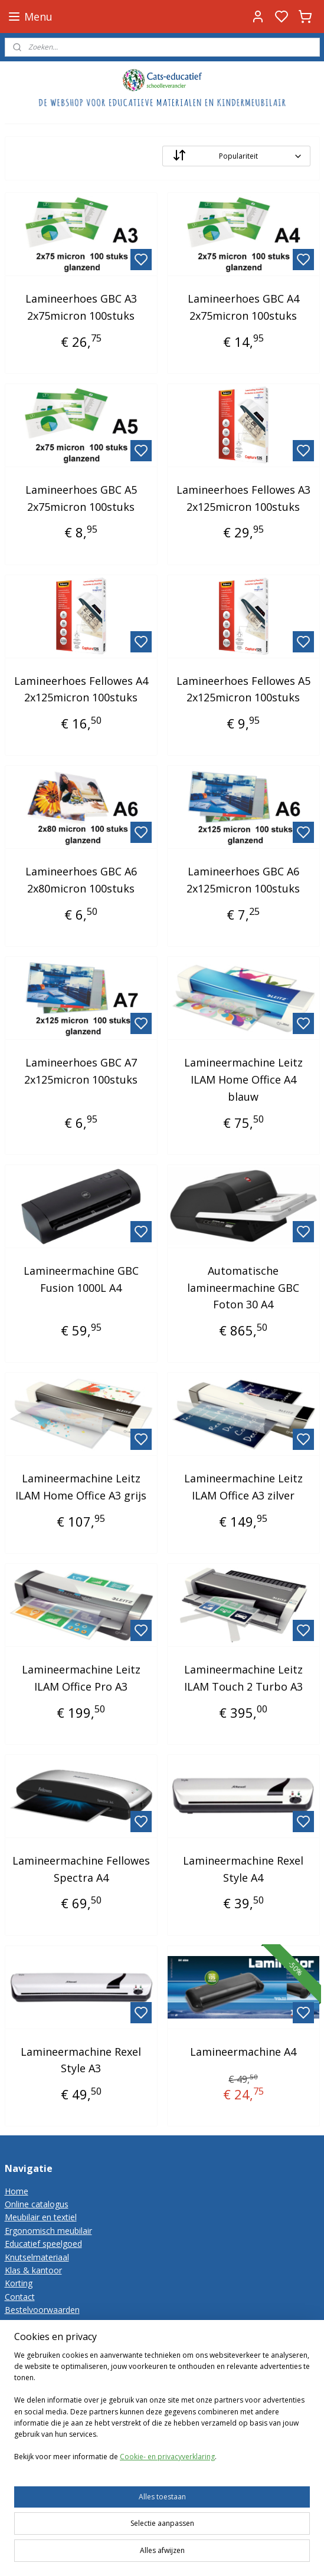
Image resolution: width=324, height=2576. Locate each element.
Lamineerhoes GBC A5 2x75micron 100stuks (81, 498)
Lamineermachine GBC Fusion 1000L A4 (81, 1279)
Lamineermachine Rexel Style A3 (81, 2059)
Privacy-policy (31, 2323)
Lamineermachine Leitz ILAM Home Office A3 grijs (80, 1486)
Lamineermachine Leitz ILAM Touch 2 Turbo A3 (243, 1678)
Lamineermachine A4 (243, 2051)
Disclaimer (25, 2336)
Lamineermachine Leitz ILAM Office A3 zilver (243, 1486)
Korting (18, 2283)
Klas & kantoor (33, 2270)
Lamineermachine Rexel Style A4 (243, 1869)
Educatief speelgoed (43, 2243)
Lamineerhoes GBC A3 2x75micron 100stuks (81, 307)
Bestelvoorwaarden (42, 2309)
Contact (20, 2296)
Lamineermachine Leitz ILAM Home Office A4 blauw (243, 1079)
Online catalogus (36, 2204)
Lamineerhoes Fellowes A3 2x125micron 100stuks (243, 498)
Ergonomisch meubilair (48, 2230)
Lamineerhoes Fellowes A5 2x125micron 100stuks (243, 688)
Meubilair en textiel (41, 2217)
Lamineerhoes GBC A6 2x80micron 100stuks (81, 879)
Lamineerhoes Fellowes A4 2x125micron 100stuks (81, 688)
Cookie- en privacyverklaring (167, 2476)
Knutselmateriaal (37, 2257)
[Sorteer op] (236, 156)
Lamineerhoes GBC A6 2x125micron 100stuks (243, 879)
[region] (162, 2430)
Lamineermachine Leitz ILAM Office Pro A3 (81, 1678)
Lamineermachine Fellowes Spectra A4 (81, 1869)
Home (16, 2191)
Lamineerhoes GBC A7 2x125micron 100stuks (81, 1071)
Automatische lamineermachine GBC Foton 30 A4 (243, 1288)
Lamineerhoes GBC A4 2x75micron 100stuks (243, 307)
